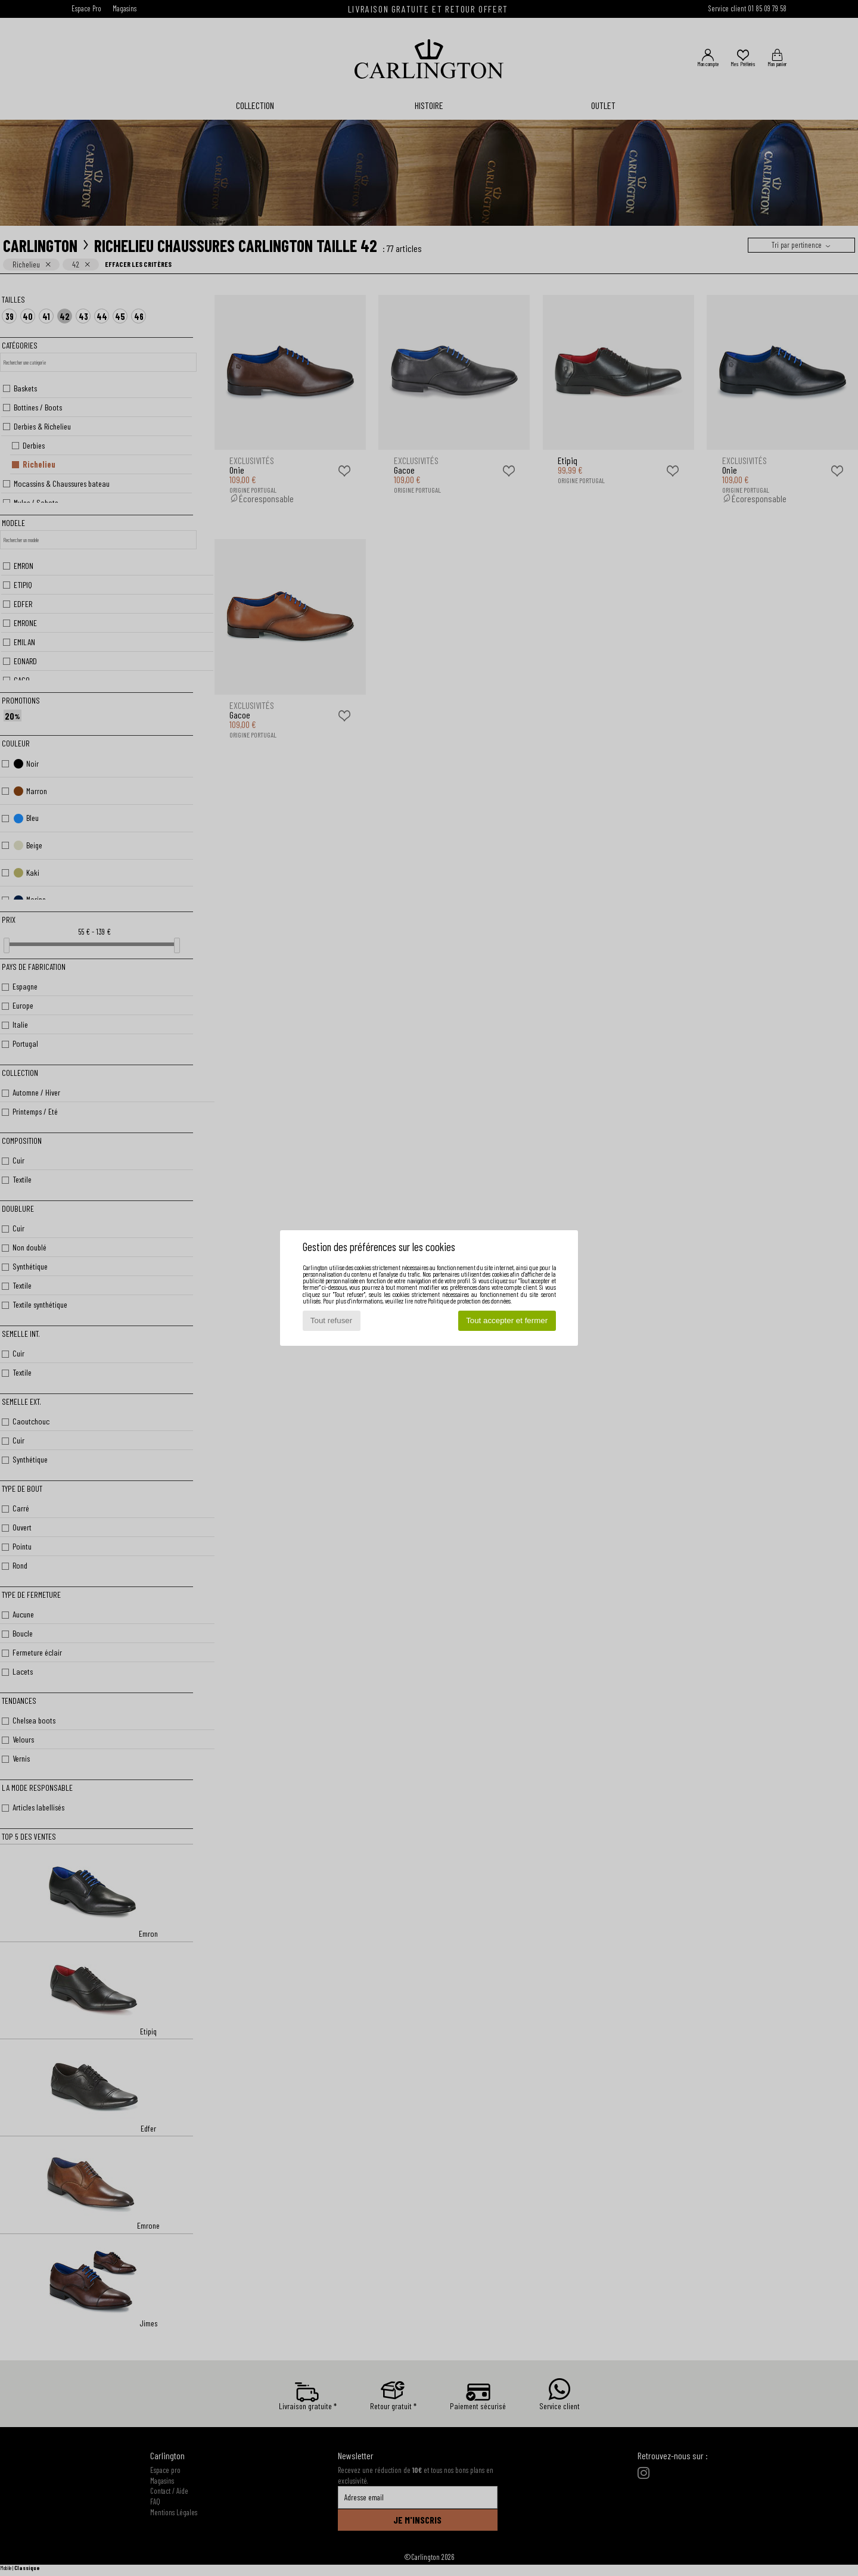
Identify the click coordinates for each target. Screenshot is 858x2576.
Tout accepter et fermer (507, 1320)
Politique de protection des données (469, 1301)
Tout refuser (331, 1320)
